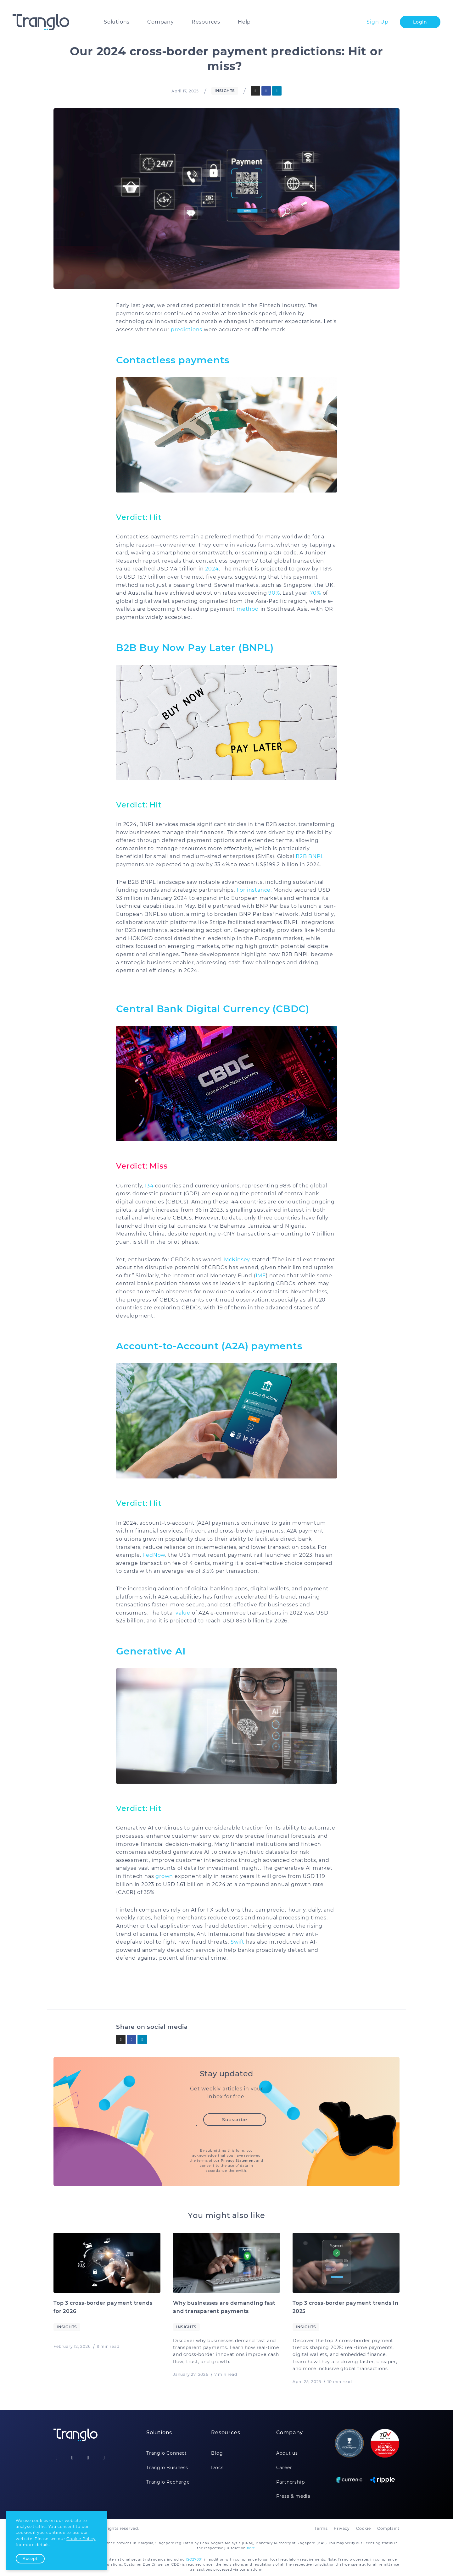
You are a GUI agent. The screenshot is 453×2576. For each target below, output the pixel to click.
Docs (217, 2467)
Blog (217, 2453)
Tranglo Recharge (168, 2482)
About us (287, 2453)
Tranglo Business (167, 2467)
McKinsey (237, 1260)
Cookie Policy (80, 2538)
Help (244, 22)
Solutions (117, 22)
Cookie (363, 2528)
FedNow (154, 1555)
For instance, (254, 890)
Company (160, 22)
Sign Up (377, 22)
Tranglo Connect (166, 2453)
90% (274, 593)
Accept (30, 2558)
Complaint (388, 2528)
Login (420, 22)
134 (149, 1186)
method (247, 609)
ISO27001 (194, 2559)
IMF (261, 1276)
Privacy (342, 2528)
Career (284, 2467)
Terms (321, 2528)
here (251, 2548)
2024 (212, 569)
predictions (186, 330)
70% (315, 593)
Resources (206, 22)
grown (163, 1876)
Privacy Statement (238, 2161)
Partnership (290, 2482)
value (183, 1613)
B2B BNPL (309, 856)
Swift (237, 1942)
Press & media (293, 2496)
